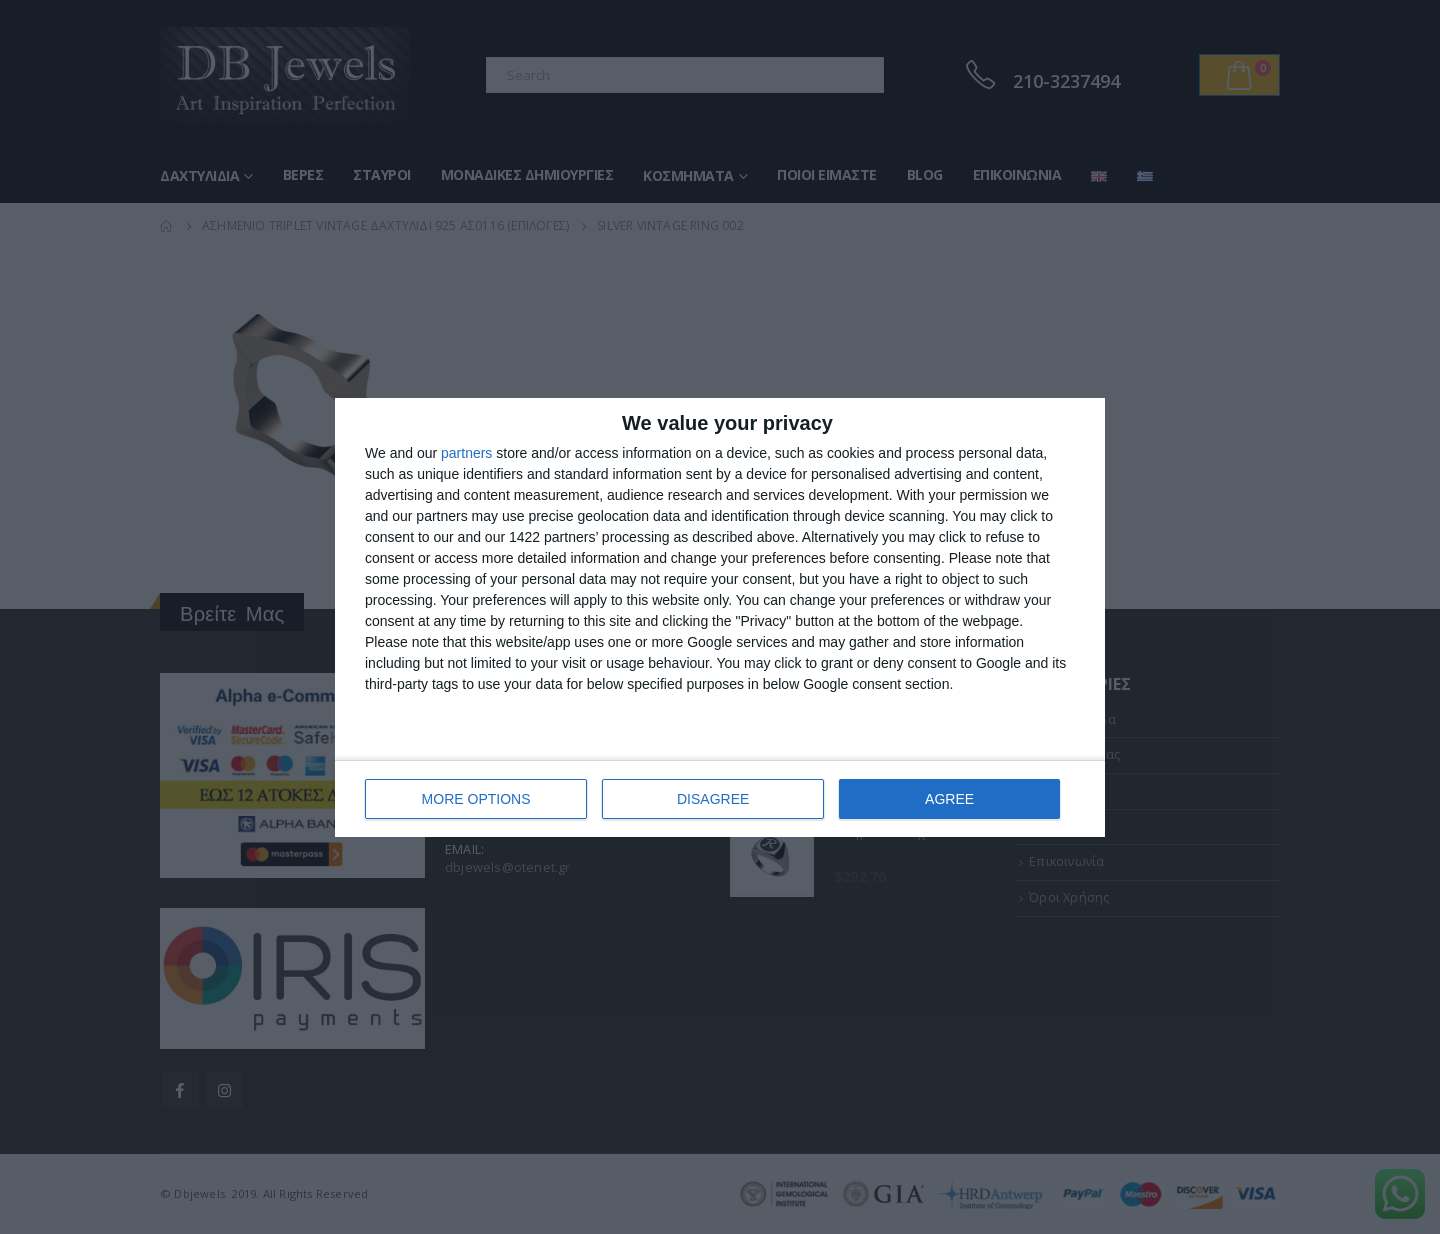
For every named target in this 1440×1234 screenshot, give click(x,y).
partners (466, 453)
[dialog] (720, 617)
